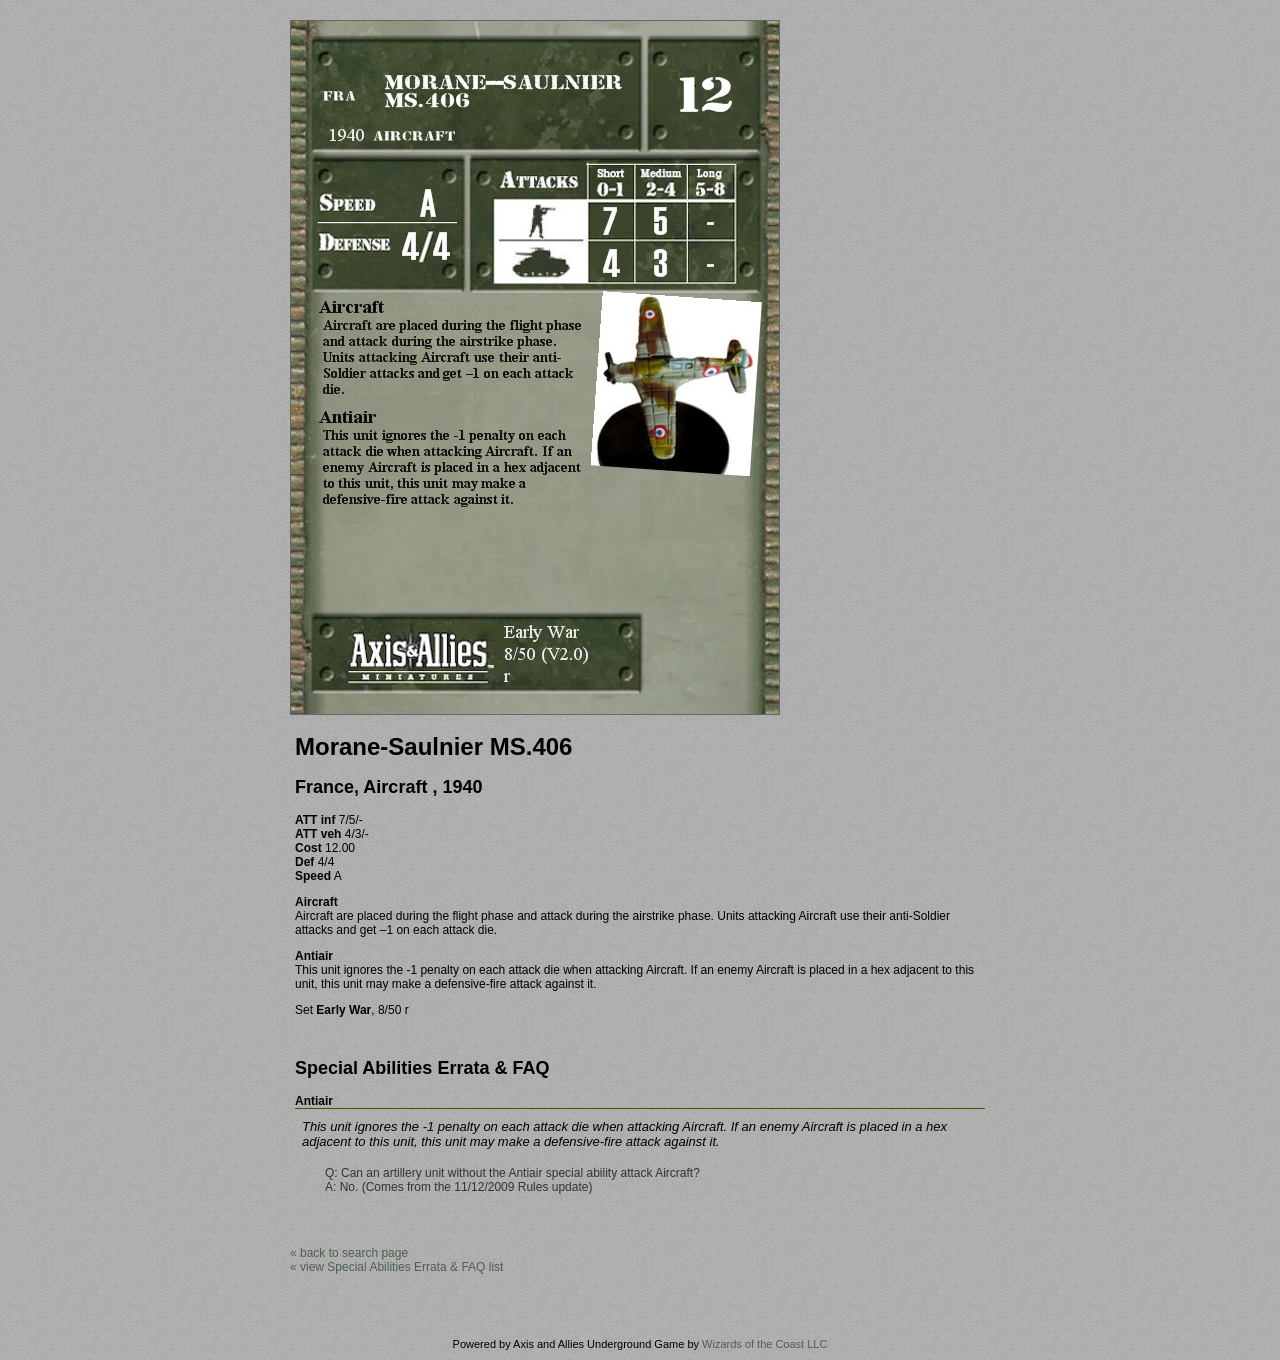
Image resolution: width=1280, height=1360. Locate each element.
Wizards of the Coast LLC (764, 1344)
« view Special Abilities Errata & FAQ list (396, 1267)
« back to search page (349, 1253)
